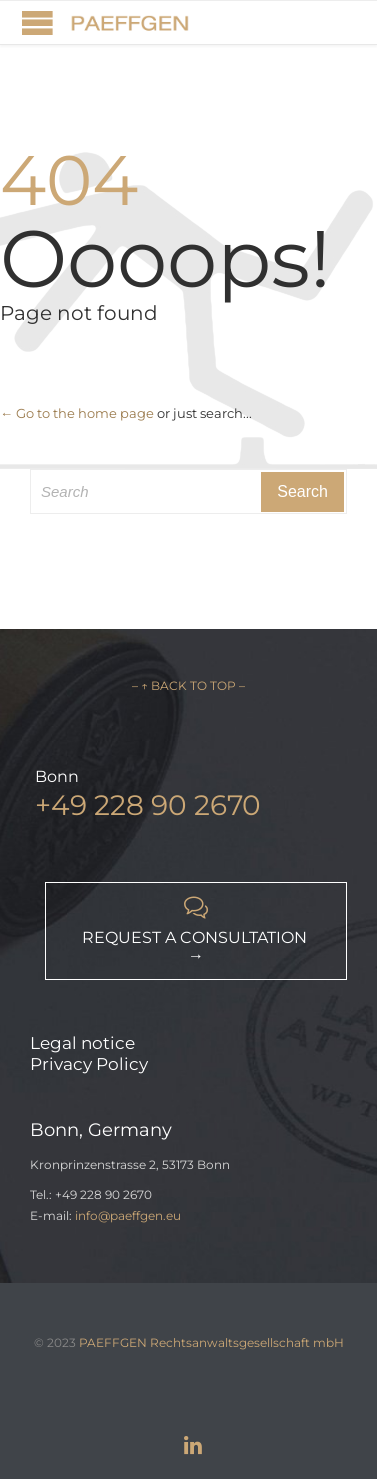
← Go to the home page (77, 413)
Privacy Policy (89, 1064)
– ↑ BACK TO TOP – (188, 685)
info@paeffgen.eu (128, 1215)
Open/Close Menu (37, 22)
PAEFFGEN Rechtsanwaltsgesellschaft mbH (211, 1342)
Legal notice (82, 1043)
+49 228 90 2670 (148, 805)
